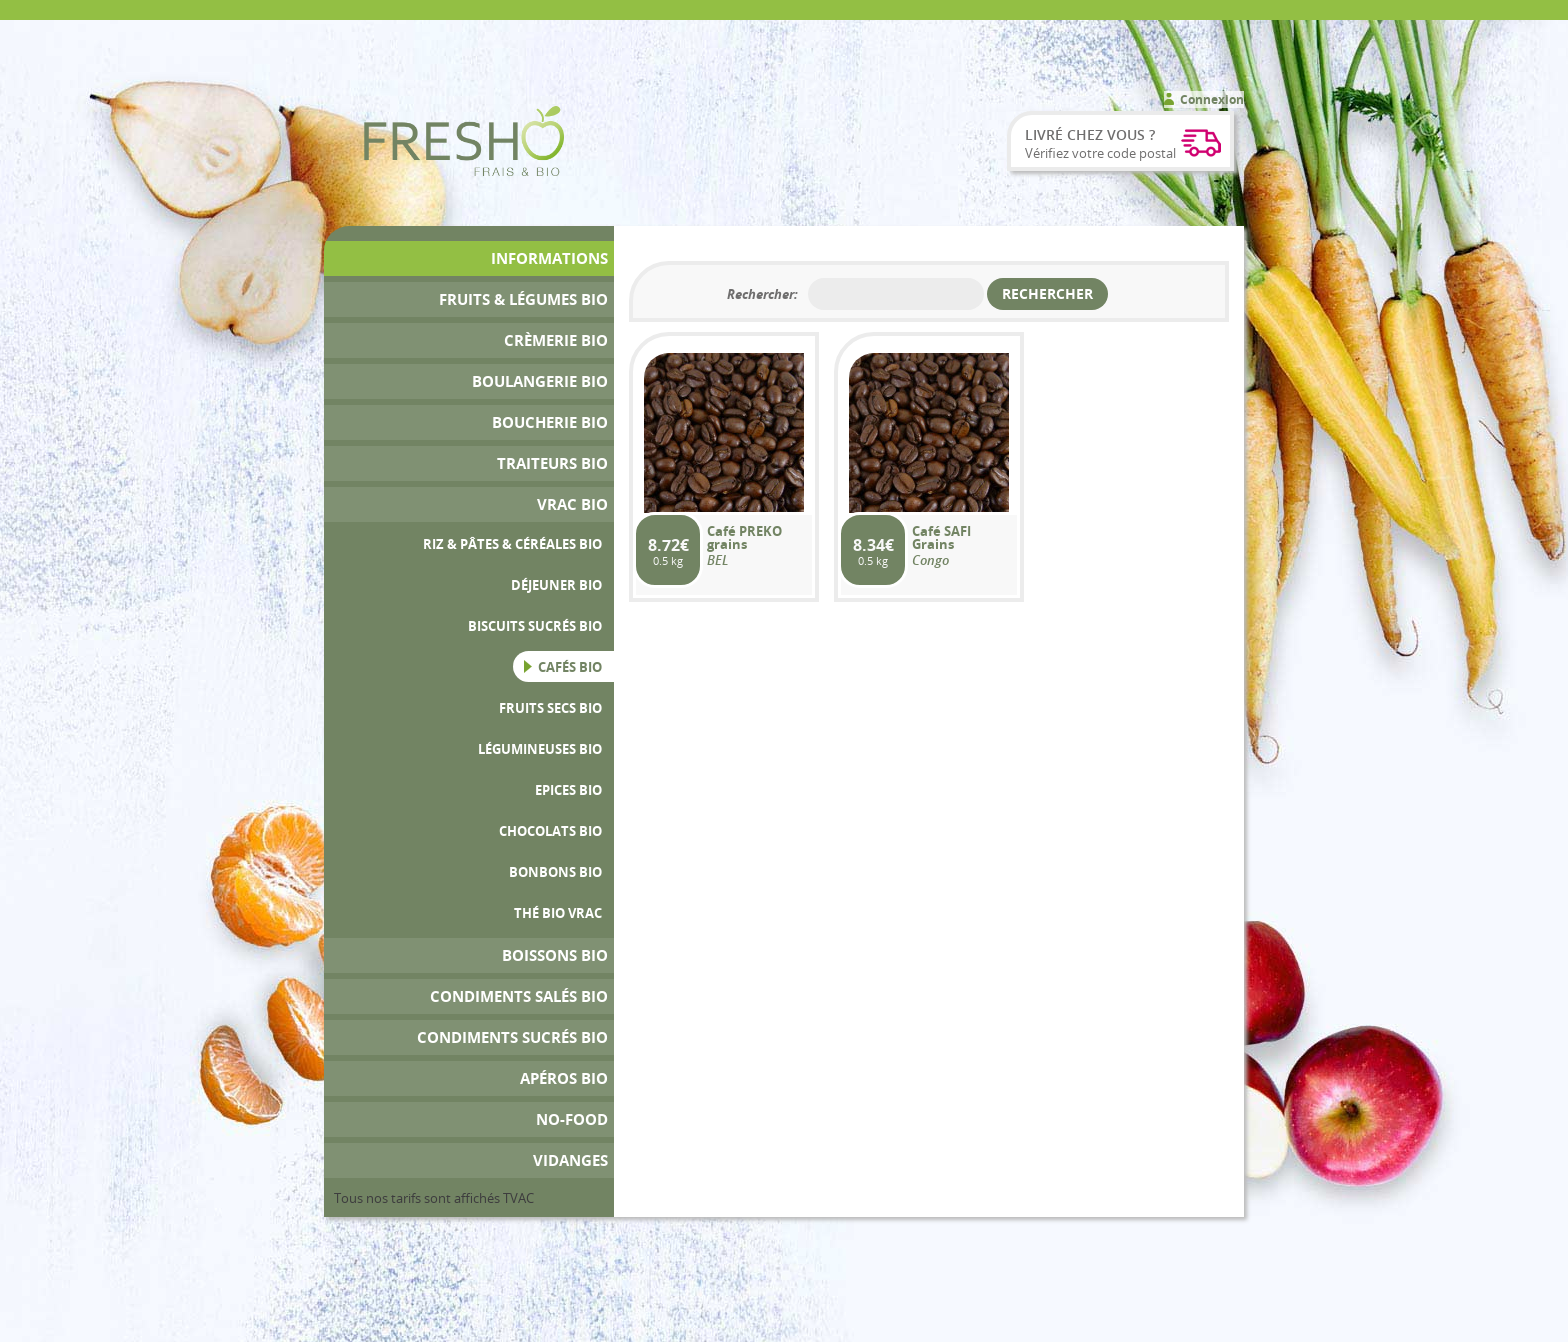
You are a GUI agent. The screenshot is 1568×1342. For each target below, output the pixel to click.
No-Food (572, 1119)
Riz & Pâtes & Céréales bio (512, 544)
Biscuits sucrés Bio (535, 626)
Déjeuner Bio (556, 585)
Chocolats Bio (550, 831)
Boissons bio (555, 955)
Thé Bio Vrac (558, 913)
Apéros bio (564, 1078)
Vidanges (570, 1160)
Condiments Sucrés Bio (512, 1037)
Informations (549, 258)
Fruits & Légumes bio (523, 299)
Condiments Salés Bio (519, 996)
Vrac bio (572, 504)
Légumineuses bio (540, 749)
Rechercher (1047, 293)
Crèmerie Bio (556, 340)
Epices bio (568, 790)
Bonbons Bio (555, 872)
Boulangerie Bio (540, 381)
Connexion (1212, 99)
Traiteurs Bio (552, 463)
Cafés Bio (570, 667)
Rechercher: (762, 294)
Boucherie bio (550, 422)
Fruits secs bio (550, 708)
